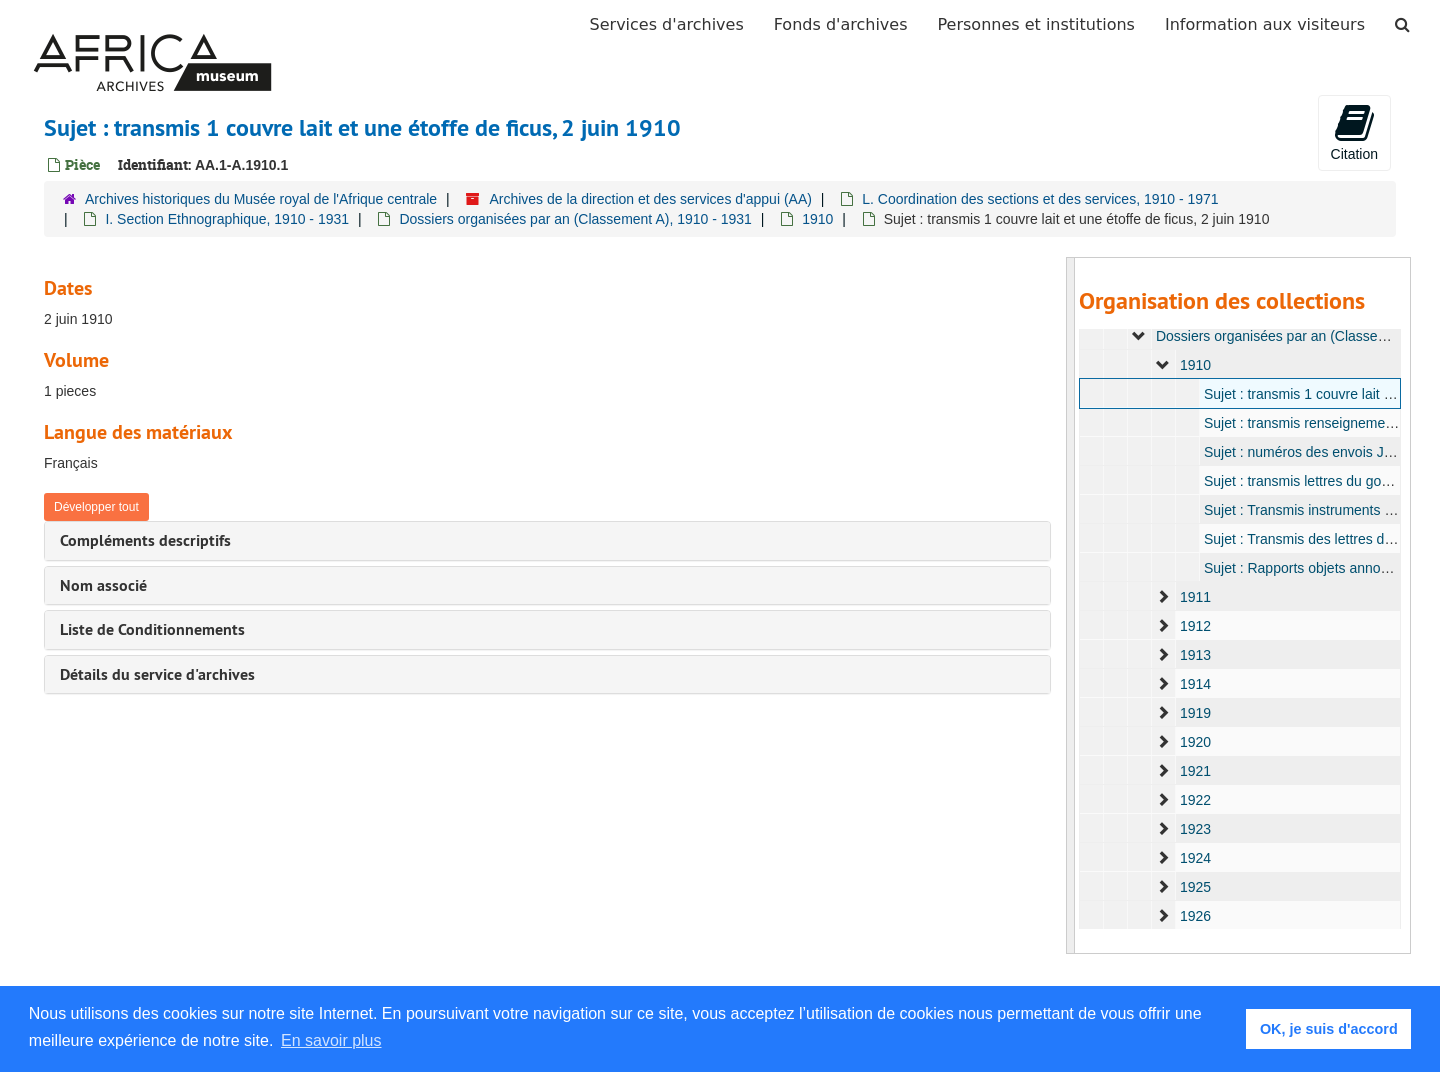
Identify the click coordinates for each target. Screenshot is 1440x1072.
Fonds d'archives (841, 24)
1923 (1194, 829)
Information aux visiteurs (1265, 24)
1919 (1194, 713)
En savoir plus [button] (331, 1040)
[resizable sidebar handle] (1071, 605)
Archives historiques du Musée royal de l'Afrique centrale (261, 199)
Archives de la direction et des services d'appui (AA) (650, 199)
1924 (1194, 858)
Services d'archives (667, 24)
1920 (1194, 742)
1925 (1194, 887)
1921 (1194, 771)
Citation (1354, 132)
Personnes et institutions (1036, 24)
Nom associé (103, 585)
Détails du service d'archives (157, 674)
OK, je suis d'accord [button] (1329, 1029)
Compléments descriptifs (145, 540)
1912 (1194, 626)
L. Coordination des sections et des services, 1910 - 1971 (1040, 199)
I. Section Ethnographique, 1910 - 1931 (227, 219)
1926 (1194, 916)
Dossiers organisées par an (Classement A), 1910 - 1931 (575, 219)
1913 (1194, 655)
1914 (1194, 684)
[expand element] (1139, 336)
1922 (1194, 800)
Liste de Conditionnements (152, 629)
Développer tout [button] (96, 507)
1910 (817, 219)
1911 (1194, 597)
